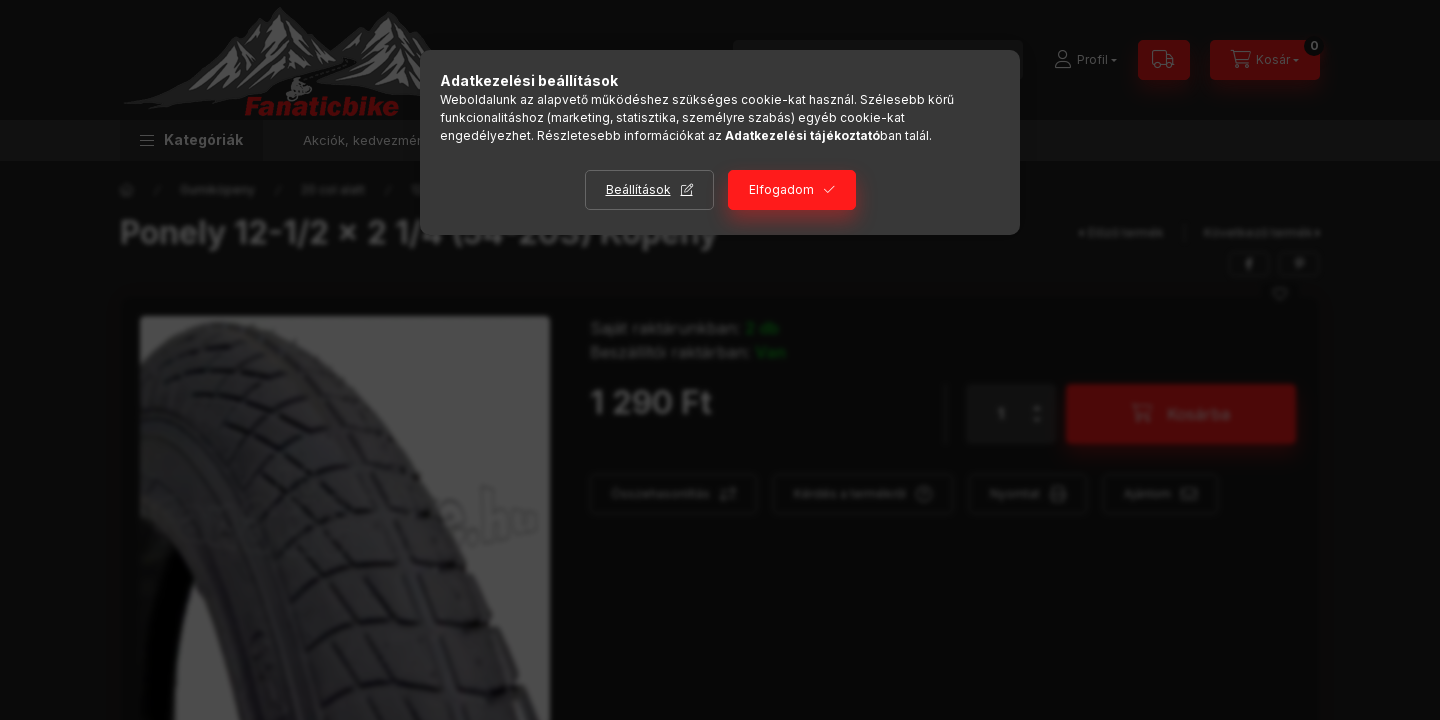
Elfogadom (781, 189)
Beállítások (638, 189)
